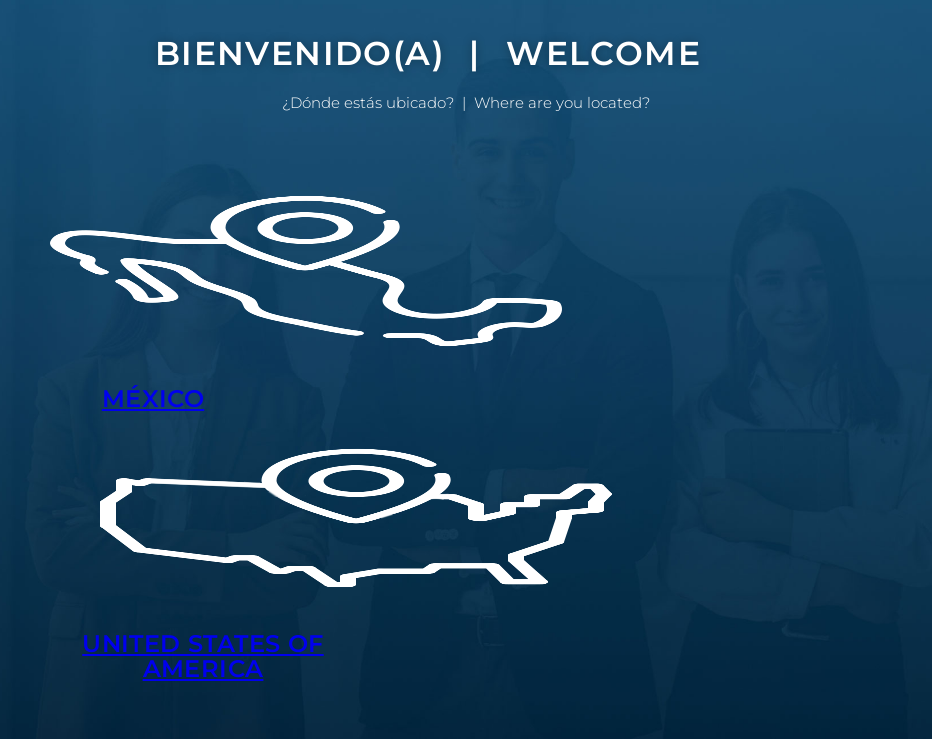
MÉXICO (153, 398)
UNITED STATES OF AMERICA (202, 656)
